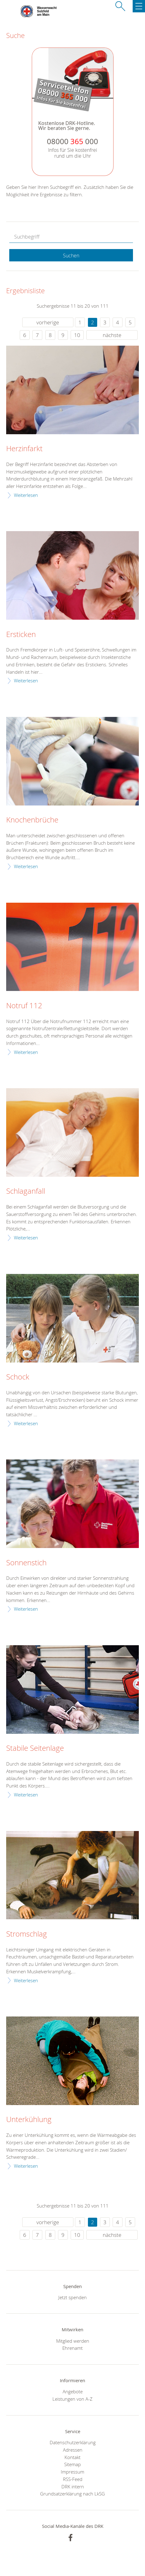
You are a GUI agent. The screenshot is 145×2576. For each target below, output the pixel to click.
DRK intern (72, 2486)
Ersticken (21, 634)
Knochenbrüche (32, 820)
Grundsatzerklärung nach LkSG (72, 2494)
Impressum (72, 2472)
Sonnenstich (26, 1562)
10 (77, 335)
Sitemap (72, 2464)
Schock (17, 1377)
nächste (112, 335)
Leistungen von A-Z (72, 2399)
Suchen (71, 255)
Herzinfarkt (24, 448)
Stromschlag (26, 1934)
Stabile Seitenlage (35, 1748)
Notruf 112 (24, 1005)
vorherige (47, 322)
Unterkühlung (29, 2119)
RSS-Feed (72, 2479)
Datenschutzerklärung (73, 2442)
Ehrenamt (72, 2348)
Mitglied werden (72, 2341)
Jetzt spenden (72, 2297)
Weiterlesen (26, 495)
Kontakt (72, 2457)
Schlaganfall (25, 1191)
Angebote (73, 2391)
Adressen (72, 2450)
